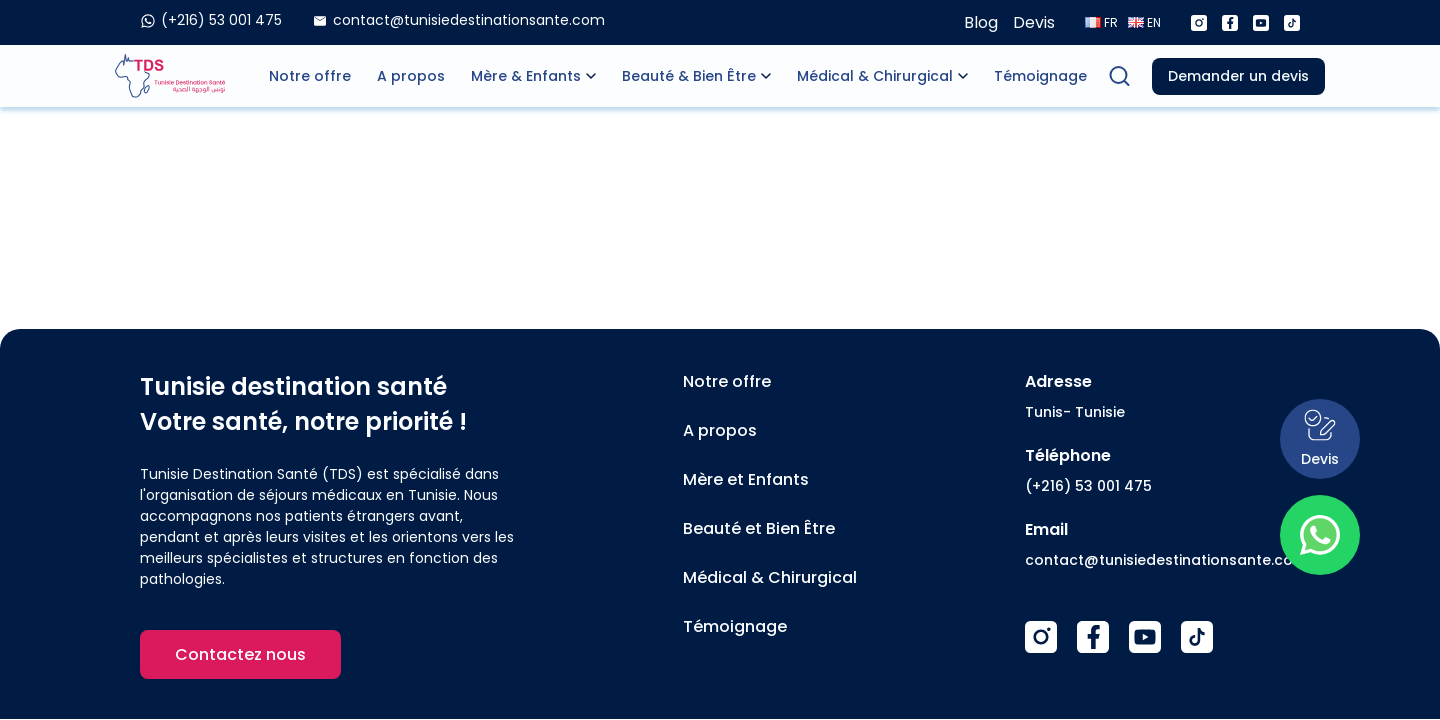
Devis (1034, 22)
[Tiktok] (1292, 23)
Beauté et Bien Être (759, 528)
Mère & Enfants (526, 76)
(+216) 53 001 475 (1088, 486)
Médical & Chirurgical (875, 76)
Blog (981, 22)
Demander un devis (1238, 76)
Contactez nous (240, 654)
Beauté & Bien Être (689, 76)
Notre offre (310, 76)
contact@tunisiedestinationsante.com (1166, 560)
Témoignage (1040, 76)
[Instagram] (1199, 23)
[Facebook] (1230, 23)
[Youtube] (1261, 23)
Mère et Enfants (746, 479)
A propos (411, 76)
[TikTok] (1197, 637)
